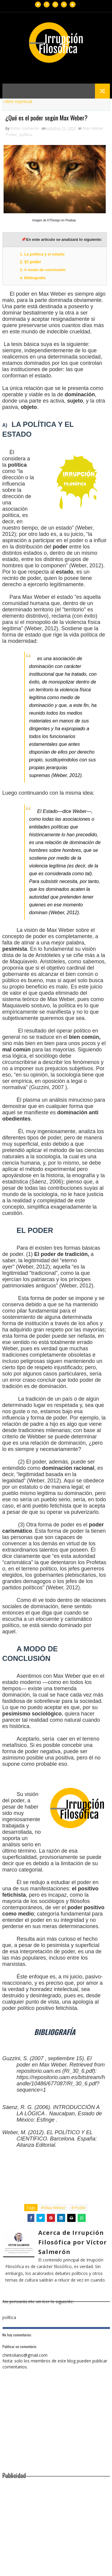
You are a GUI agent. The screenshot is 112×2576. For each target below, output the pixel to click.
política (25, 135)
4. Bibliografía (33, 278)
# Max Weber (53, 2208)
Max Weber (93, 128)
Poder (11, 135)
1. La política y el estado (43, 254)
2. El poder (31, 262)
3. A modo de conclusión (43, 270)
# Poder (78, 2208)
